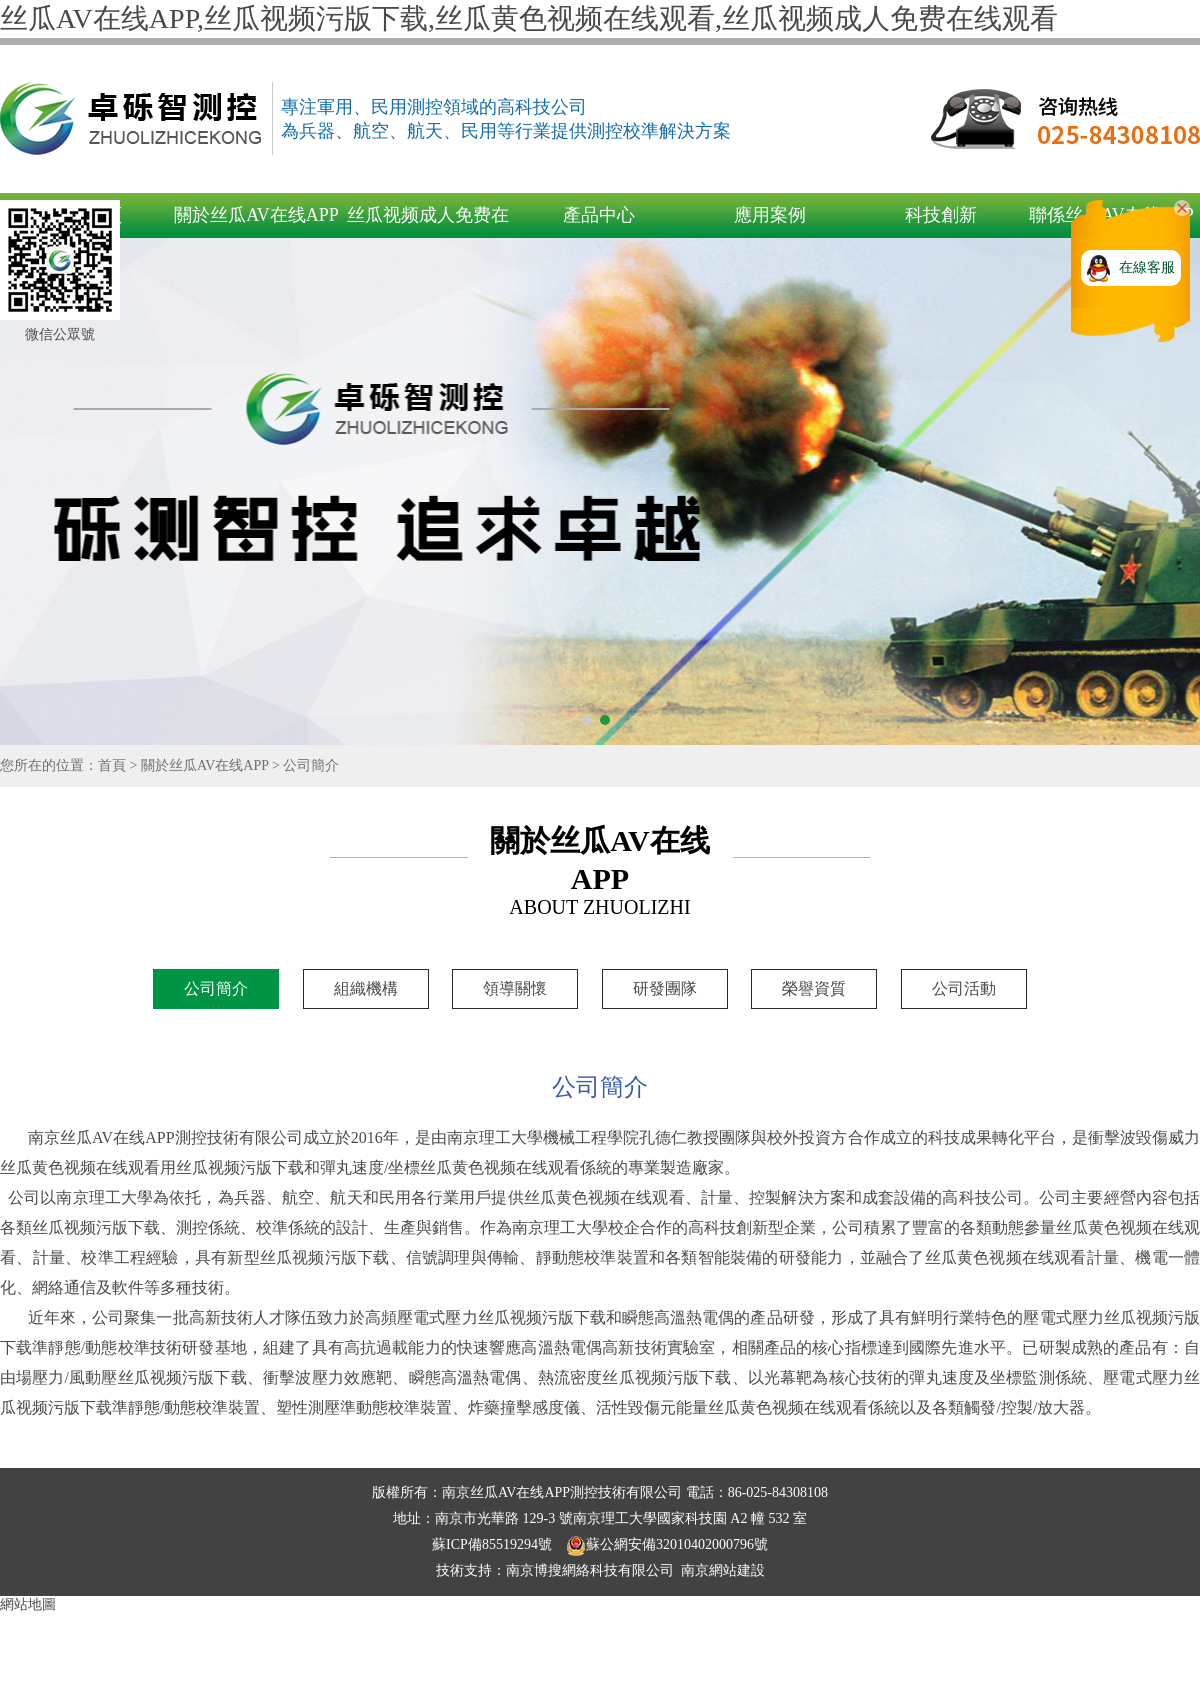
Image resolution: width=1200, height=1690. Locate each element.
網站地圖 (28, 1604)
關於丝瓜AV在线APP (256, 215)
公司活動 (964, 988)
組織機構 (366, 988)
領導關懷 (515, 988)
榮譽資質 (814, 988)
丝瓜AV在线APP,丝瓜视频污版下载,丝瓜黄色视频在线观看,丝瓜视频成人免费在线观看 (529, 18)
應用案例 (770, 215)
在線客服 (1147, 267)
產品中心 (599, 215)
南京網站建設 (723, 1570)
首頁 (112, 765)
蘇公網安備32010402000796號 (667, 1544)
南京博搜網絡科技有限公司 (590, 1570)
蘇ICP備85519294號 (493, 1544)
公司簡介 (311, 765)
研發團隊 (665, 988)
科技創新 (941, 215)
